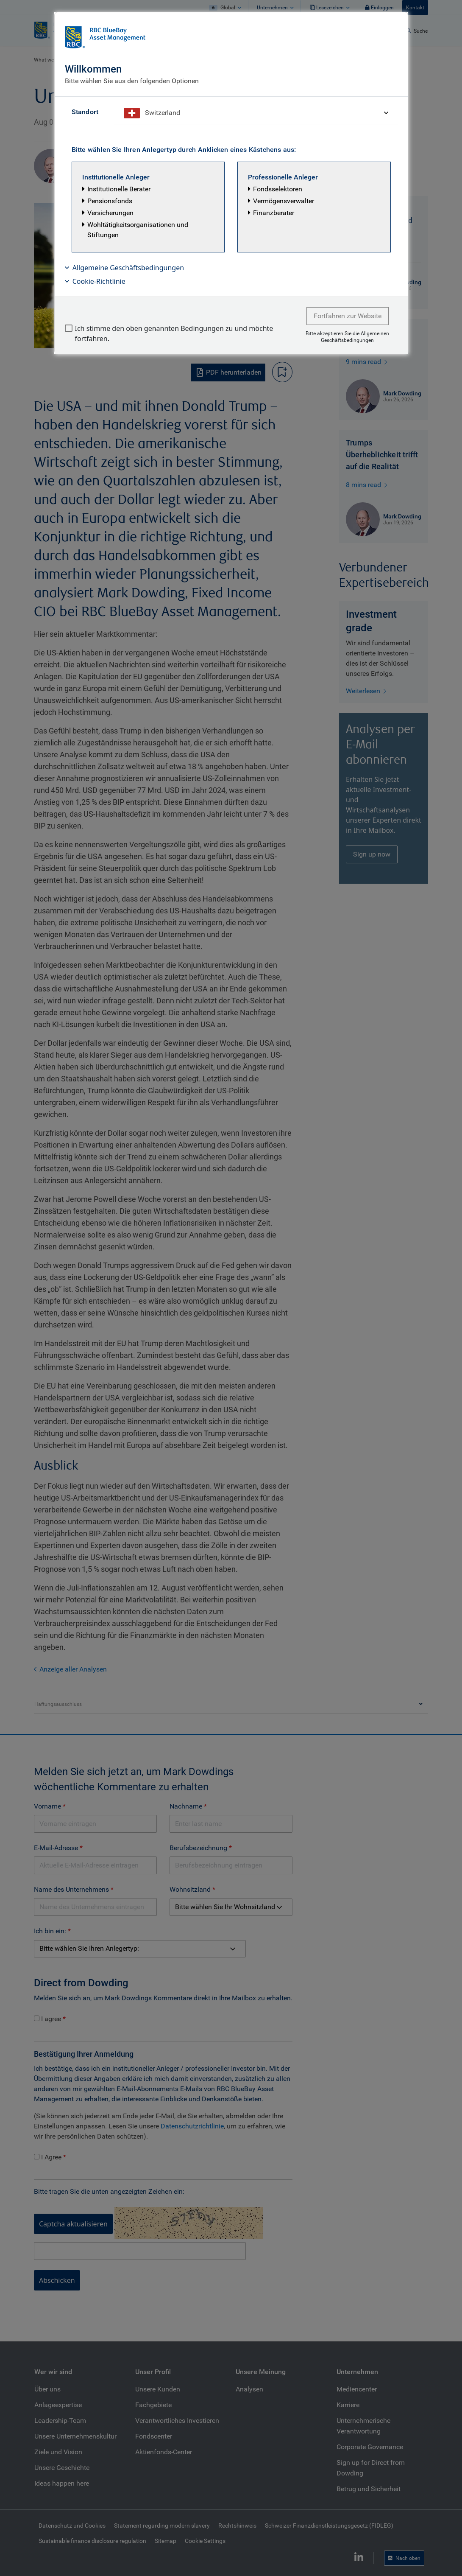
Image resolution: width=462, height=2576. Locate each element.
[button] (148, 207)
